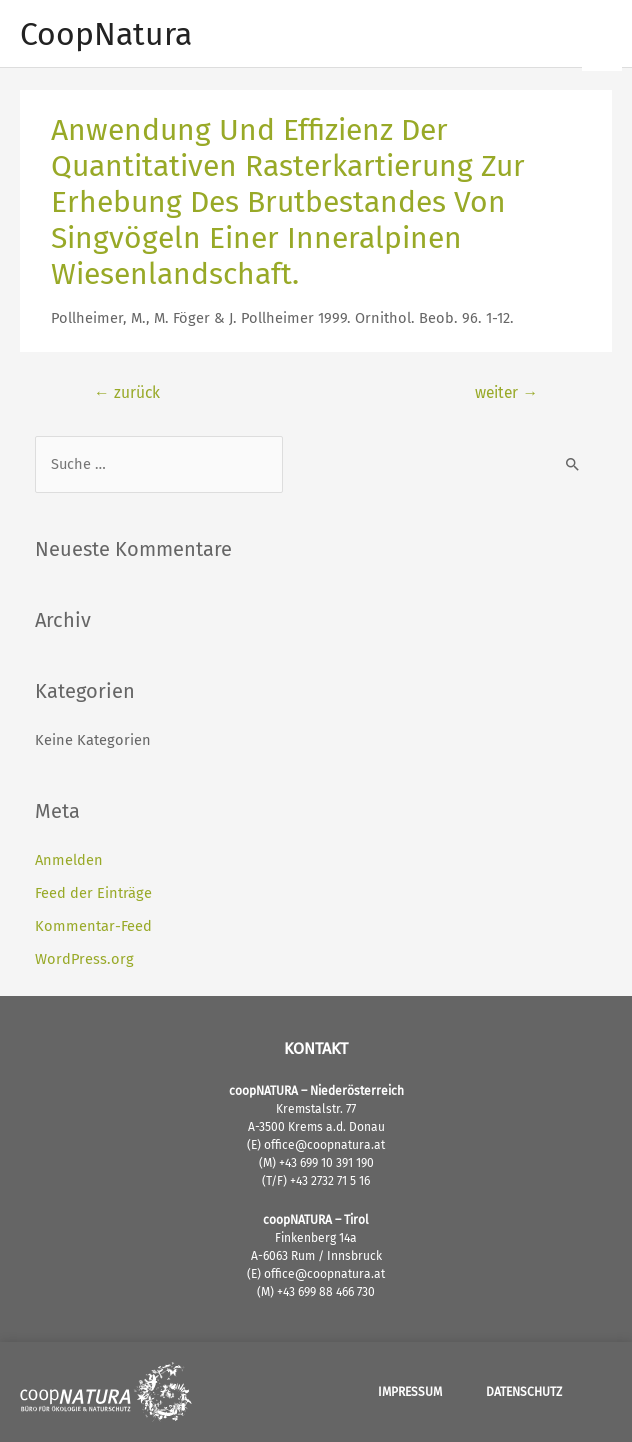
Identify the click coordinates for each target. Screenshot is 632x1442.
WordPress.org (84, 959)
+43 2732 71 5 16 (330, 1181)
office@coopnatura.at (323, 1145)
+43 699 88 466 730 (326, 1292)
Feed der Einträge (93, 893)
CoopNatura (106, 34)
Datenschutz (524, 1392)
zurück (127, 392)
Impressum (410, 1392)
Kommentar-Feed (93, 926)
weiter (506, 392)
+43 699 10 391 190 (326, 1163)
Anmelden (69, 860)
